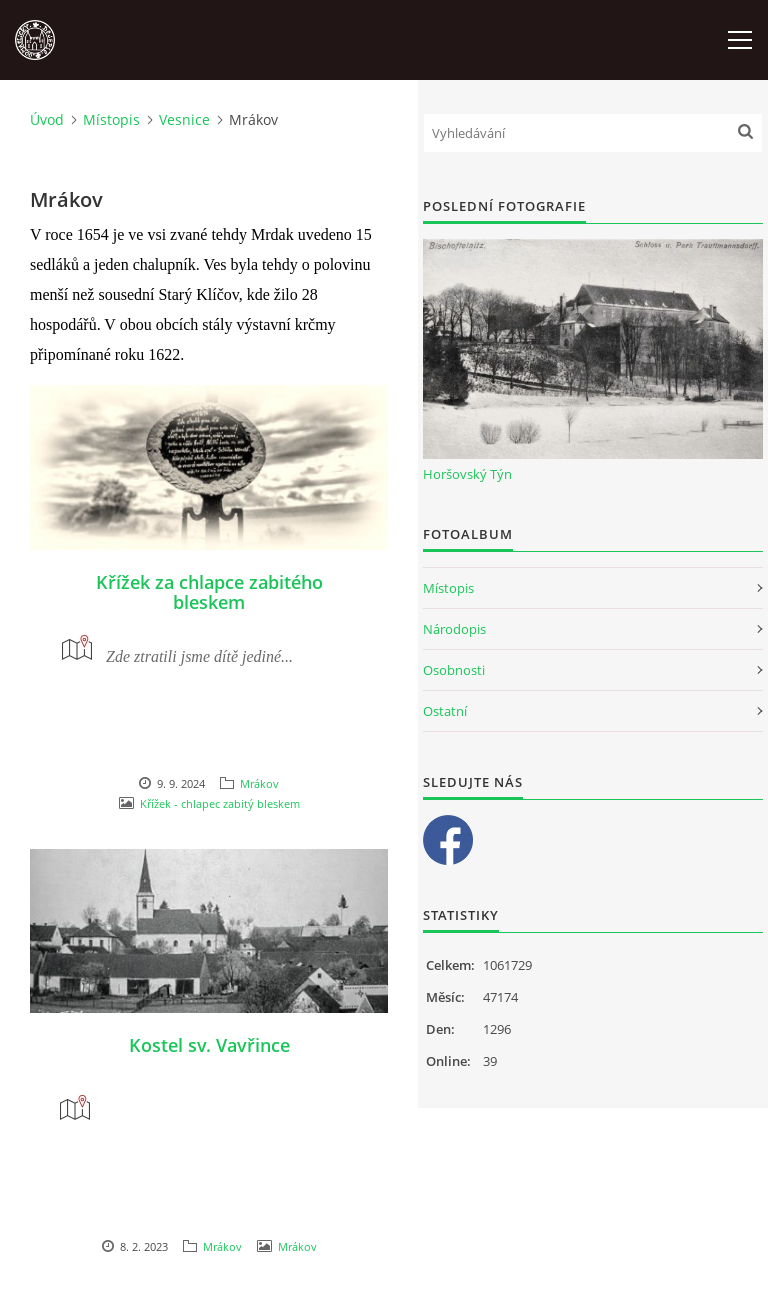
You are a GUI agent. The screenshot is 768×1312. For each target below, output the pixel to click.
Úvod (47, 119)
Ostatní (445, 711)
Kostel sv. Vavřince (209, 1045)
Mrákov (259, 783)
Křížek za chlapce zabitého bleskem (209, 592)
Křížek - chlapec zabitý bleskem (220, 803)
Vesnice (184, 119)
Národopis (454, 629)
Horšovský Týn (467, 474)
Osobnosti (454, 670)
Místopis (111, 119)
